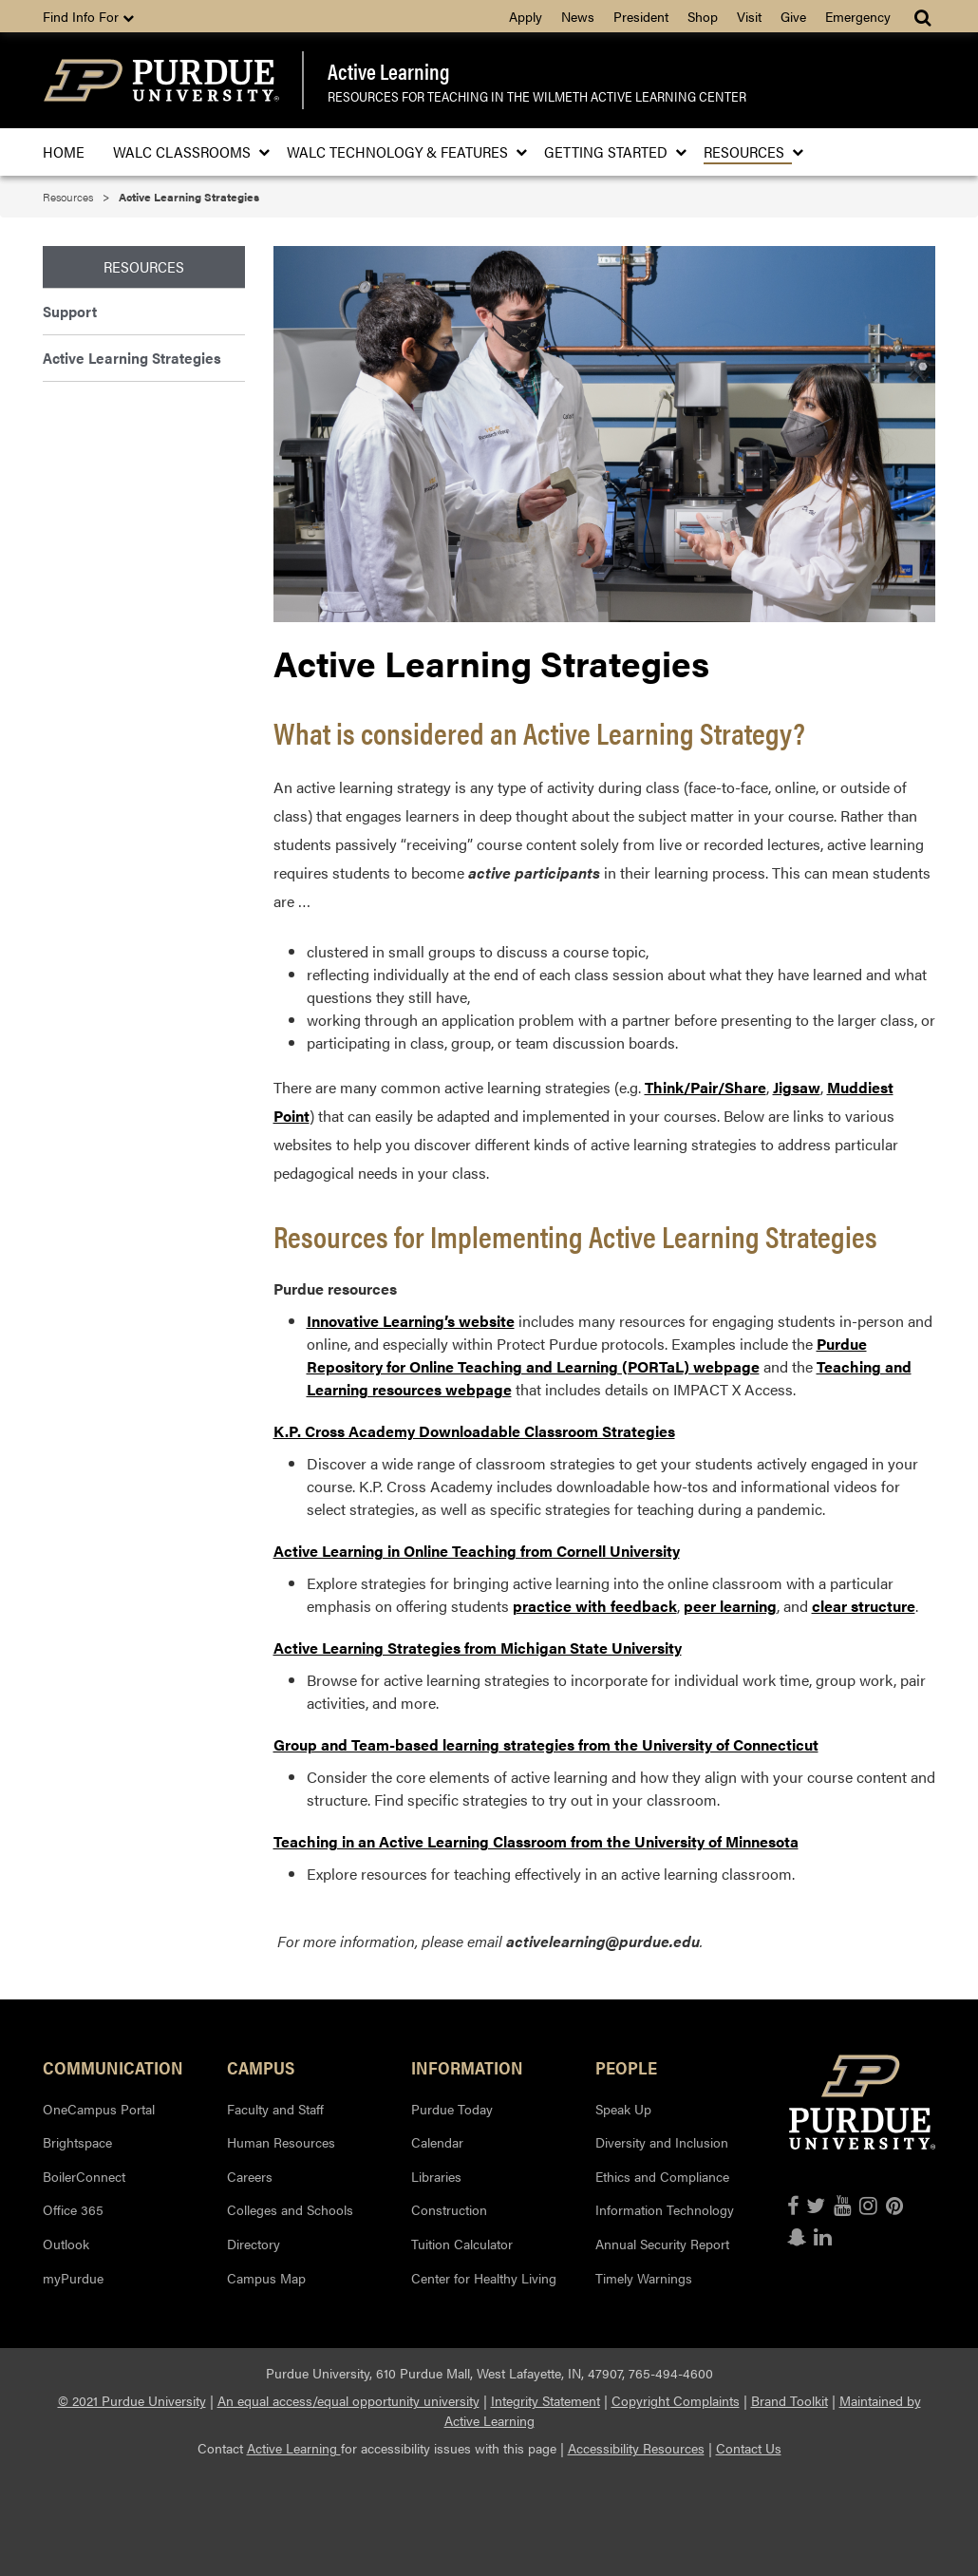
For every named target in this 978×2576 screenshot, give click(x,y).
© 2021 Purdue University (132, 2400)
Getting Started (609, 151)
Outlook (66, 2243)
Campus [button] (260, 2067)
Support (70, 311)
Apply (525, 16)
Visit (749, 16)
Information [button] (467, 2067)
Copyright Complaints (675, 2400)
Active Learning (389, 71)
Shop (702, 16)
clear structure (863, 1606)
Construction (449, 2209)
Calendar (437, 2141)
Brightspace (77, 2141)
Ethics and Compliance (662, 2176)
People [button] (626, 2067)
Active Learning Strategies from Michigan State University (477, 1647)
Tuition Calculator (462, 2243)
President (640, 16)
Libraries (436, 2176)
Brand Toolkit (789, 2400)
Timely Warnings (643, 2277)
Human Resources (281, 2141)
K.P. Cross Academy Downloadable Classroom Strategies (474, 1431)
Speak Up (623, 2108)
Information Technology (664, 2209)
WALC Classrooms (185, 151)
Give (793, 16)
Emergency (858, 16)
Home (64, 151)
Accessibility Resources (636, 2447)
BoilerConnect (84, 2176)
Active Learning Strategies (132, 358)
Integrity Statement (545, 2400)
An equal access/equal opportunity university (348, 2400)
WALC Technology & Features (401, 151)
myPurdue (73, 2277)
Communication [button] (113, 2067)
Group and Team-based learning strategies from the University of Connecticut (545, 1744)
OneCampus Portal (99, 2108)
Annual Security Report (662, 2243)
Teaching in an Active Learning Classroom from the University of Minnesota (536, 1841)
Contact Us (748, 2447)
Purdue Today (452, 2108)
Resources (748, 151)
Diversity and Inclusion (661, 2141)
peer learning (730, 1606)
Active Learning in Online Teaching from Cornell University (476, 1551)
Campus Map (266, 2277)
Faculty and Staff (275, 2108)
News (577, 16)
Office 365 (73, 2209)
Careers (250, 2176)
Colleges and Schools (290, 2209)
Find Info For (88, 16)
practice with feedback (595, 1606)
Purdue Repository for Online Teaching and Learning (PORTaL (587, 1355)
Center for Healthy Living (483, 2277)
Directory (253, 2243)
